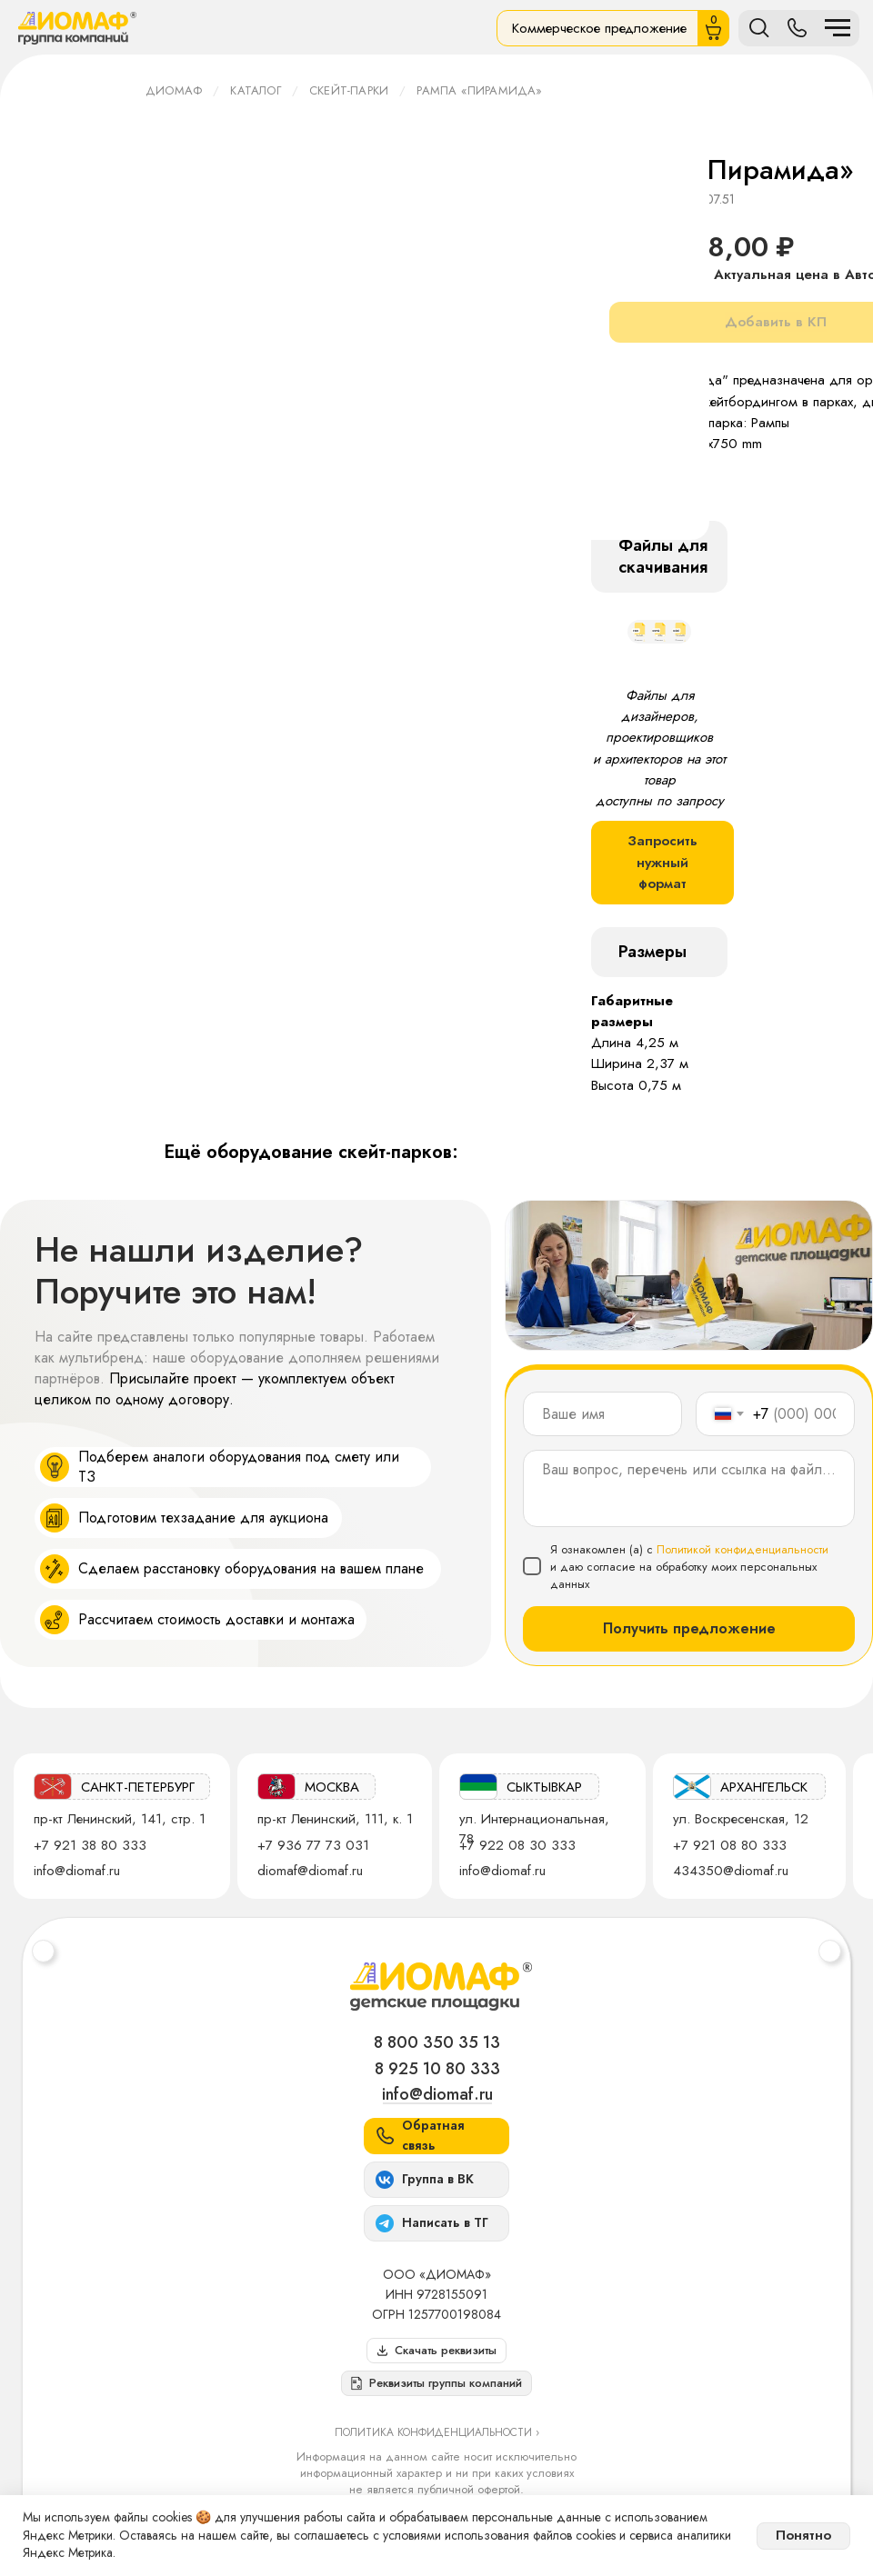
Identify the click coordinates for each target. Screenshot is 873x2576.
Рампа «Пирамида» (479, 90)
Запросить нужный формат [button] (662, 862)
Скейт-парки (348, 90)
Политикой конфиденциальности (742, 1549)
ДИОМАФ (174, 90)
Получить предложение (689, 1628)
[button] (436, 2383)
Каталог (255, 90)
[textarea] (689, 1488)
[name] (602, 1414)
